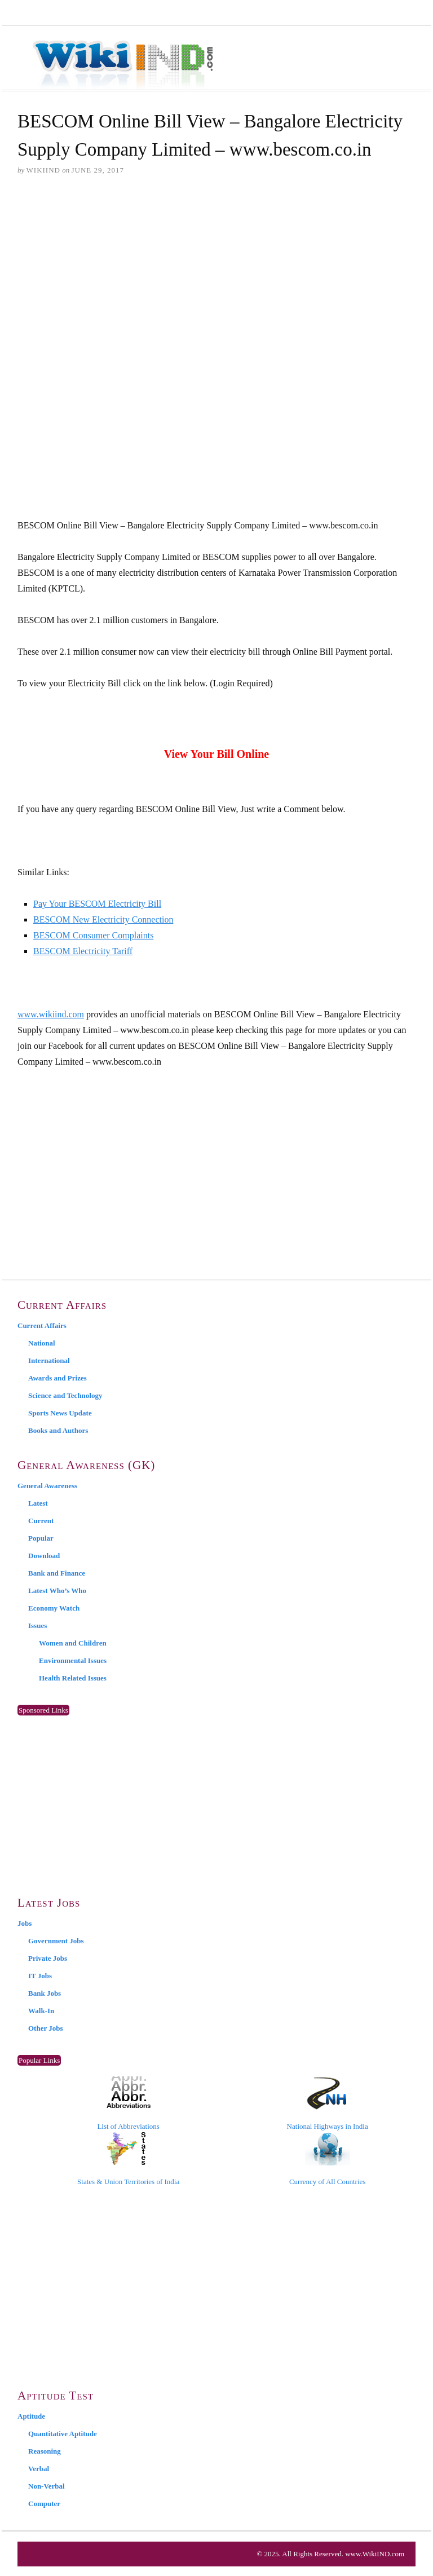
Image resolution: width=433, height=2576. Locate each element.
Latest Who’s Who (57, 1590)
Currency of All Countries (327, 2159)
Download (44, 1555)
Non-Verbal (46, 2486)
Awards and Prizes (57, 1378)
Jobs (24, 1923)
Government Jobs (56, 1941)
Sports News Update (60, 1413)
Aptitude (31, 2416)
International (49, 1360)
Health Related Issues (73, 1678)
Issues (37, 1625)
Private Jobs (47, 1958)
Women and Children (73, 1643)
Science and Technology (65, 1395)
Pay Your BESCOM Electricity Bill (97, 903)
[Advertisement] (216, 272)
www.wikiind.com (50, 1014)
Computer (44, 2503)
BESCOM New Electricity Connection (103, 919)
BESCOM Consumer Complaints (93, 935)
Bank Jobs (44, 1993)
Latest (38, 1503)
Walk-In (41, 2010)
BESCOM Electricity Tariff (82, 951)
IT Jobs (40, 1975)
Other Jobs (45, 2028)
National (41, 1343)
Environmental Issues (73, 1660)
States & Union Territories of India (128, 2159)
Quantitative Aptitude (62, 2433)
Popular (41, 1538)
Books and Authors (58, 1430)
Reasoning (44, 2451)
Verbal (38, 2468)
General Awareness (47, 1485)
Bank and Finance (56, 1573)
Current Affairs (42, 1325)
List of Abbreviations (128, 2103)
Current (41, 1520)
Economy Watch (53, 1608)
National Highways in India (327, 2103)
